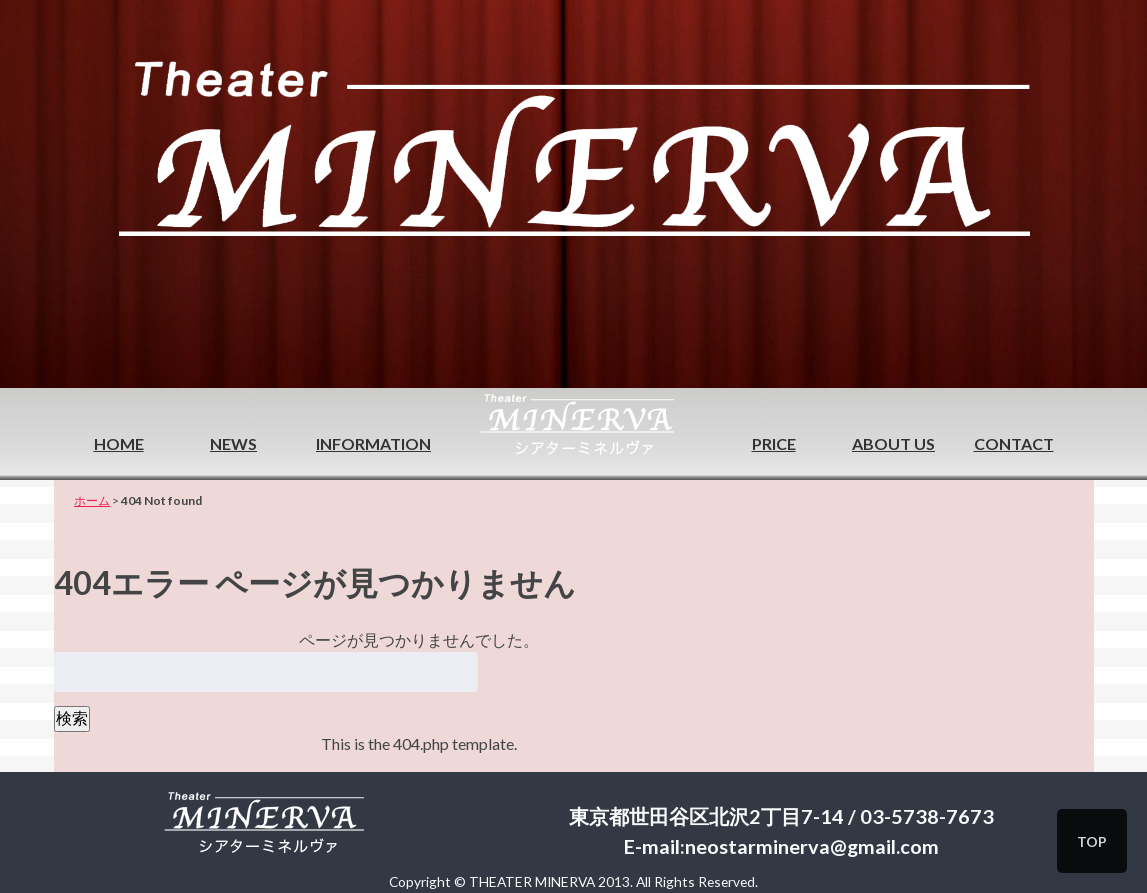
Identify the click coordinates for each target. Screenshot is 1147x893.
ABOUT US (893, 443)
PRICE (774, 443)
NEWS (233, 443)
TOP (1092, 841)
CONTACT (1014, 443)
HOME (119, 443)
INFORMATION (373, 443)
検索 (72, 717)
